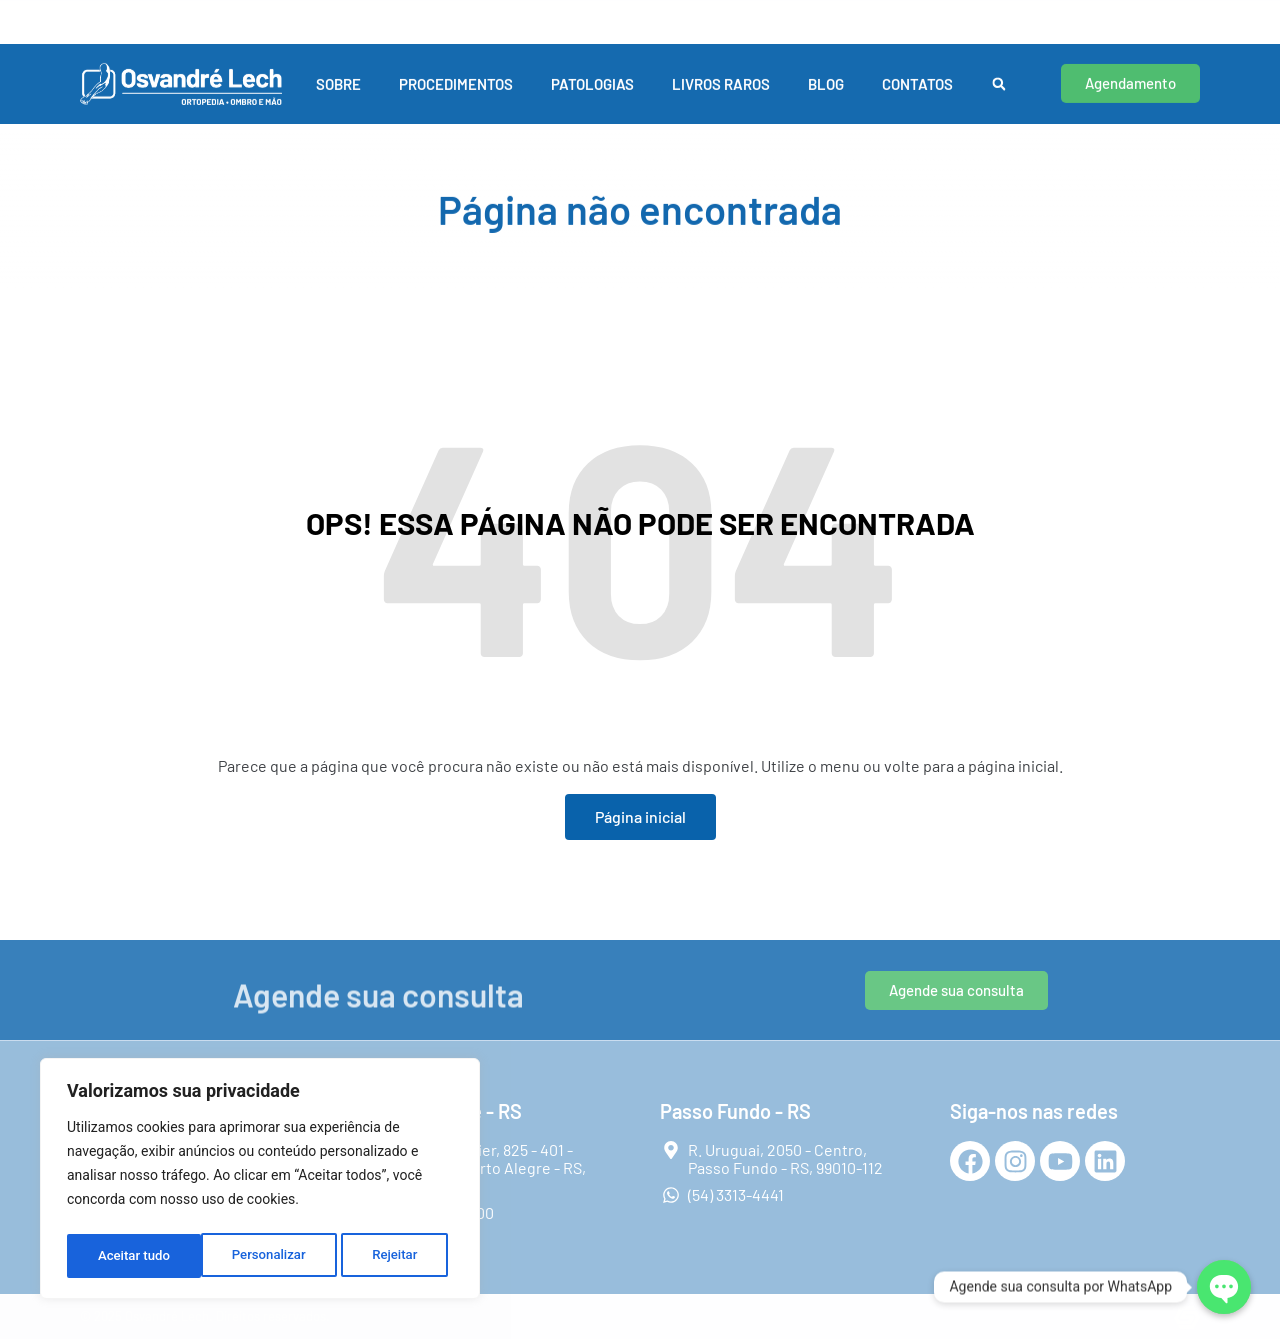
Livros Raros (721, 69)
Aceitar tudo (387, 1256)
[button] (999, 70)
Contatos (917, 69)
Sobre (338, 69)
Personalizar (134, 1256)
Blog (826, 69)
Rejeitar (261, 1256)
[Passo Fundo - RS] (444, 13)
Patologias (592, 69)
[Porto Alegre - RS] (82, 13)
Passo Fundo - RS (517, 9)
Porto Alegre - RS (154, 9)
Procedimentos (456, 69)
